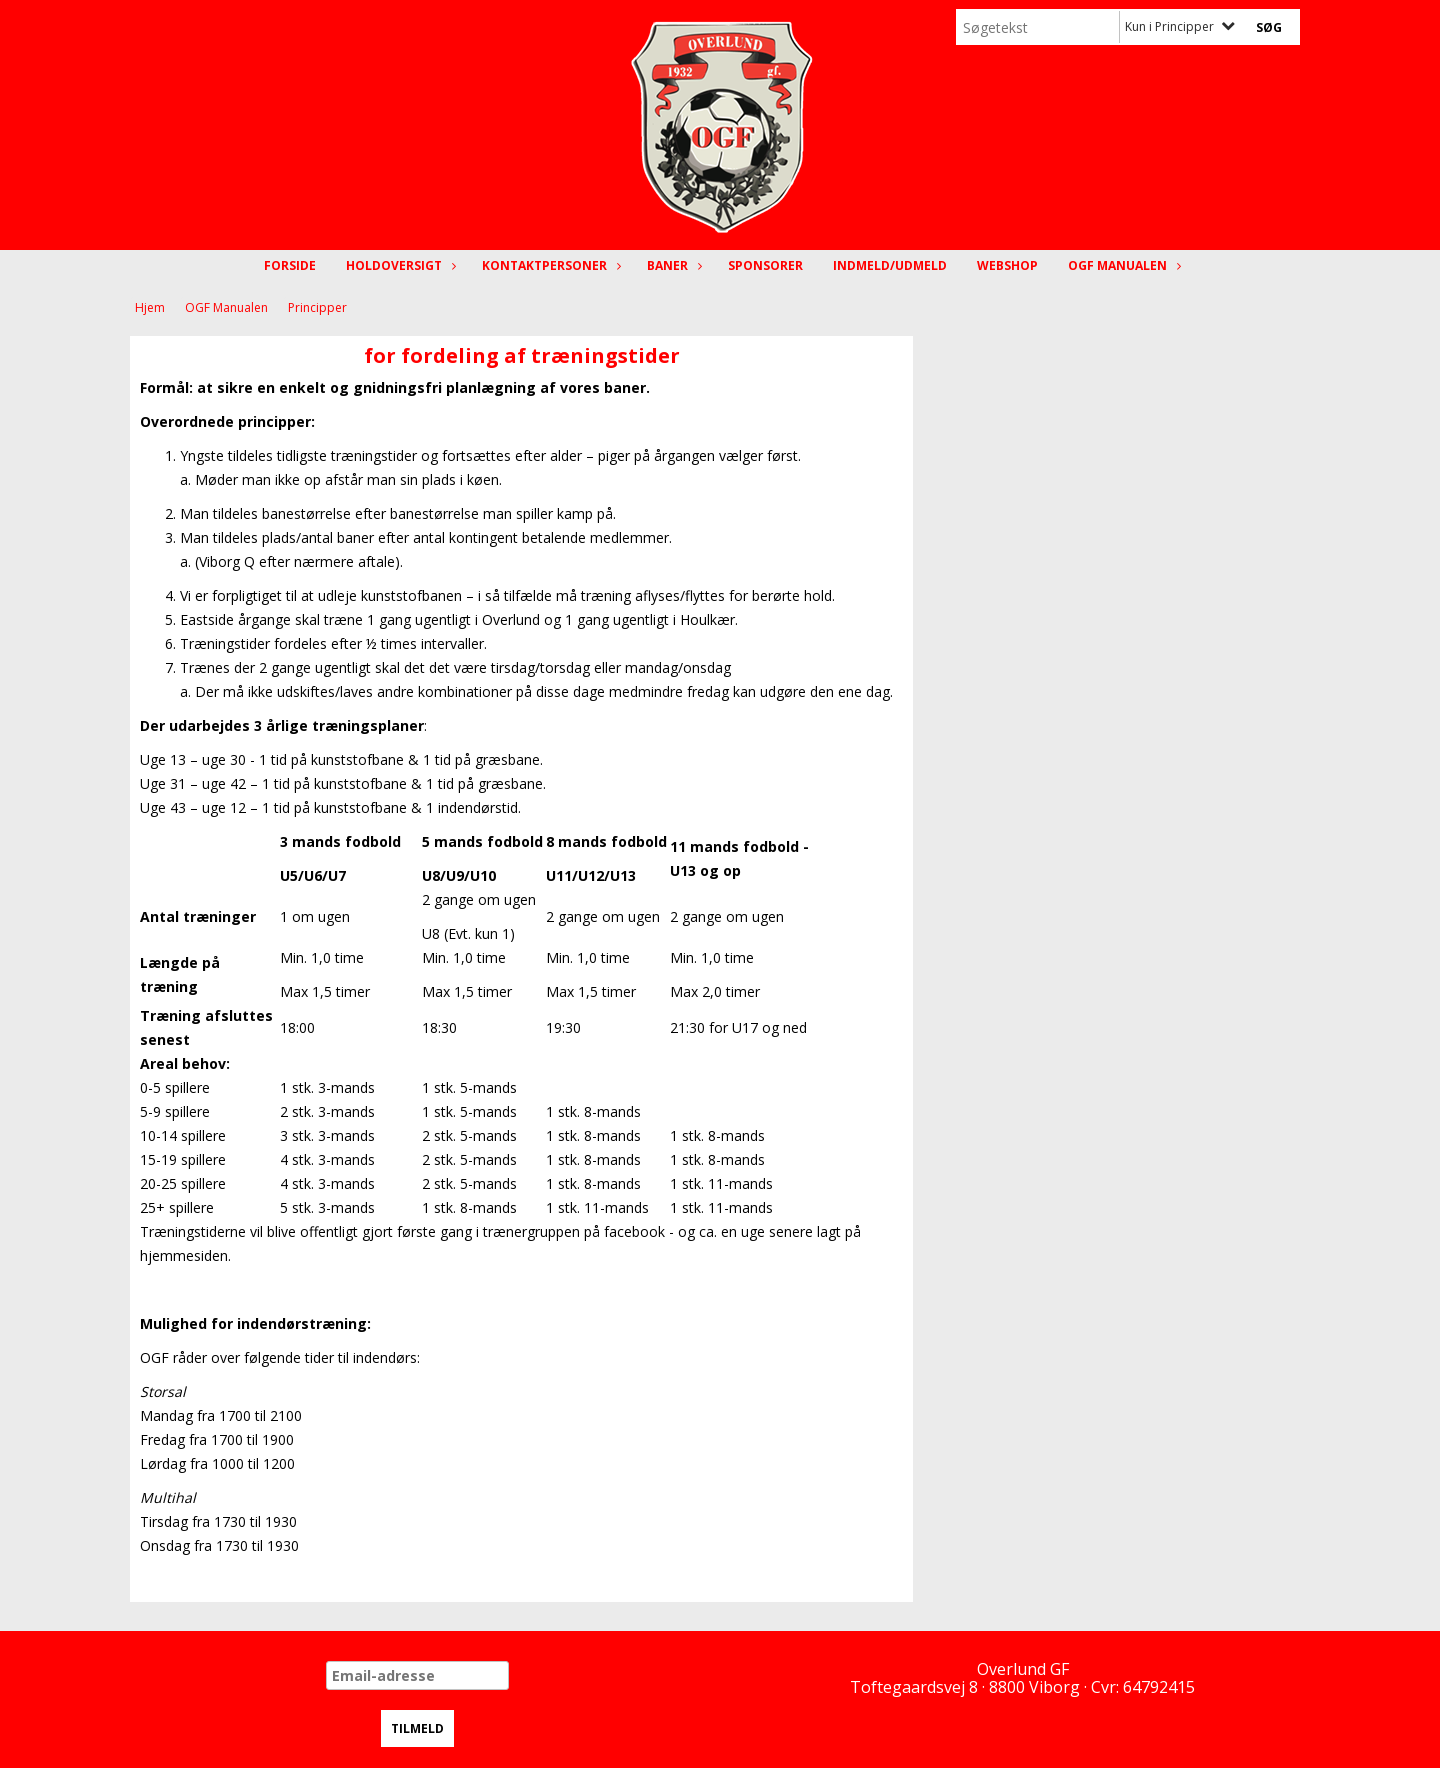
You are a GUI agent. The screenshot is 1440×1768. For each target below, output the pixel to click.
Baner (672, 265)
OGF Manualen (1122, 265)
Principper (317, 307)
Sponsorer (765, 265)
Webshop (1007, 265)
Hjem (150, 307)
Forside (290, 265)
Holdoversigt (399, 265)
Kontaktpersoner (549, 265)
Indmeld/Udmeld (890, 265)
